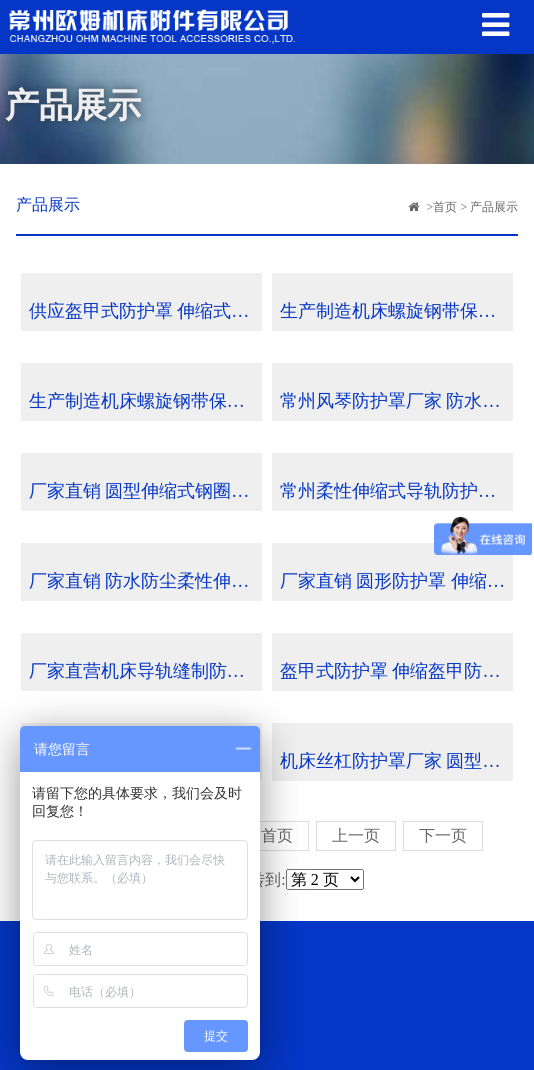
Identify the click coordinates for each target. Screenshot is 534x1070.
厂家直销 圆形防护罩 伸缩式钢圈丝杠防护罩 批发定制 (396, 581)
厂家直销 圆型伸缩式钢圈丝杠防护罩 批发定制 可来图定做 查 (145, 491)
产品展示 (494, 207)
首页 (445, 207)
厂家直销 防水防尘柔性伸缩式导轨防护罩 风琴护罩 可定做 (145, 581)
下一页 (443, 835)
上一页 (356, 835)
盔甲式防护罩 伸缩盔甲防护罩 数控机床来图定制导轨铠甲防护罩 (396, 671)
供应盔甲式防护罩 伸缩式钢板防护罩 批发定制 (145, 311)
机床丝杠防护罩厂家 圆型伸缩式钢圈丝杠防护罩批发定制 (396, 761)
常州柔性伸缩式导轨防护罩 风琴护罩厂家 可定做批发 (396, 491)
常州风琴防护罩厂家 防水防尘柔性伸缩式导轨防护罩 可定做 (396, 401)
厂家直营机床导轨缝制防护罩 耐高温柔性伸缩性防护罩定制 (145, 671)
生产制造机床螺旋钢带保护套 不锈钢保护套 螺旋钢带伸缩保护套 (396, 311)
